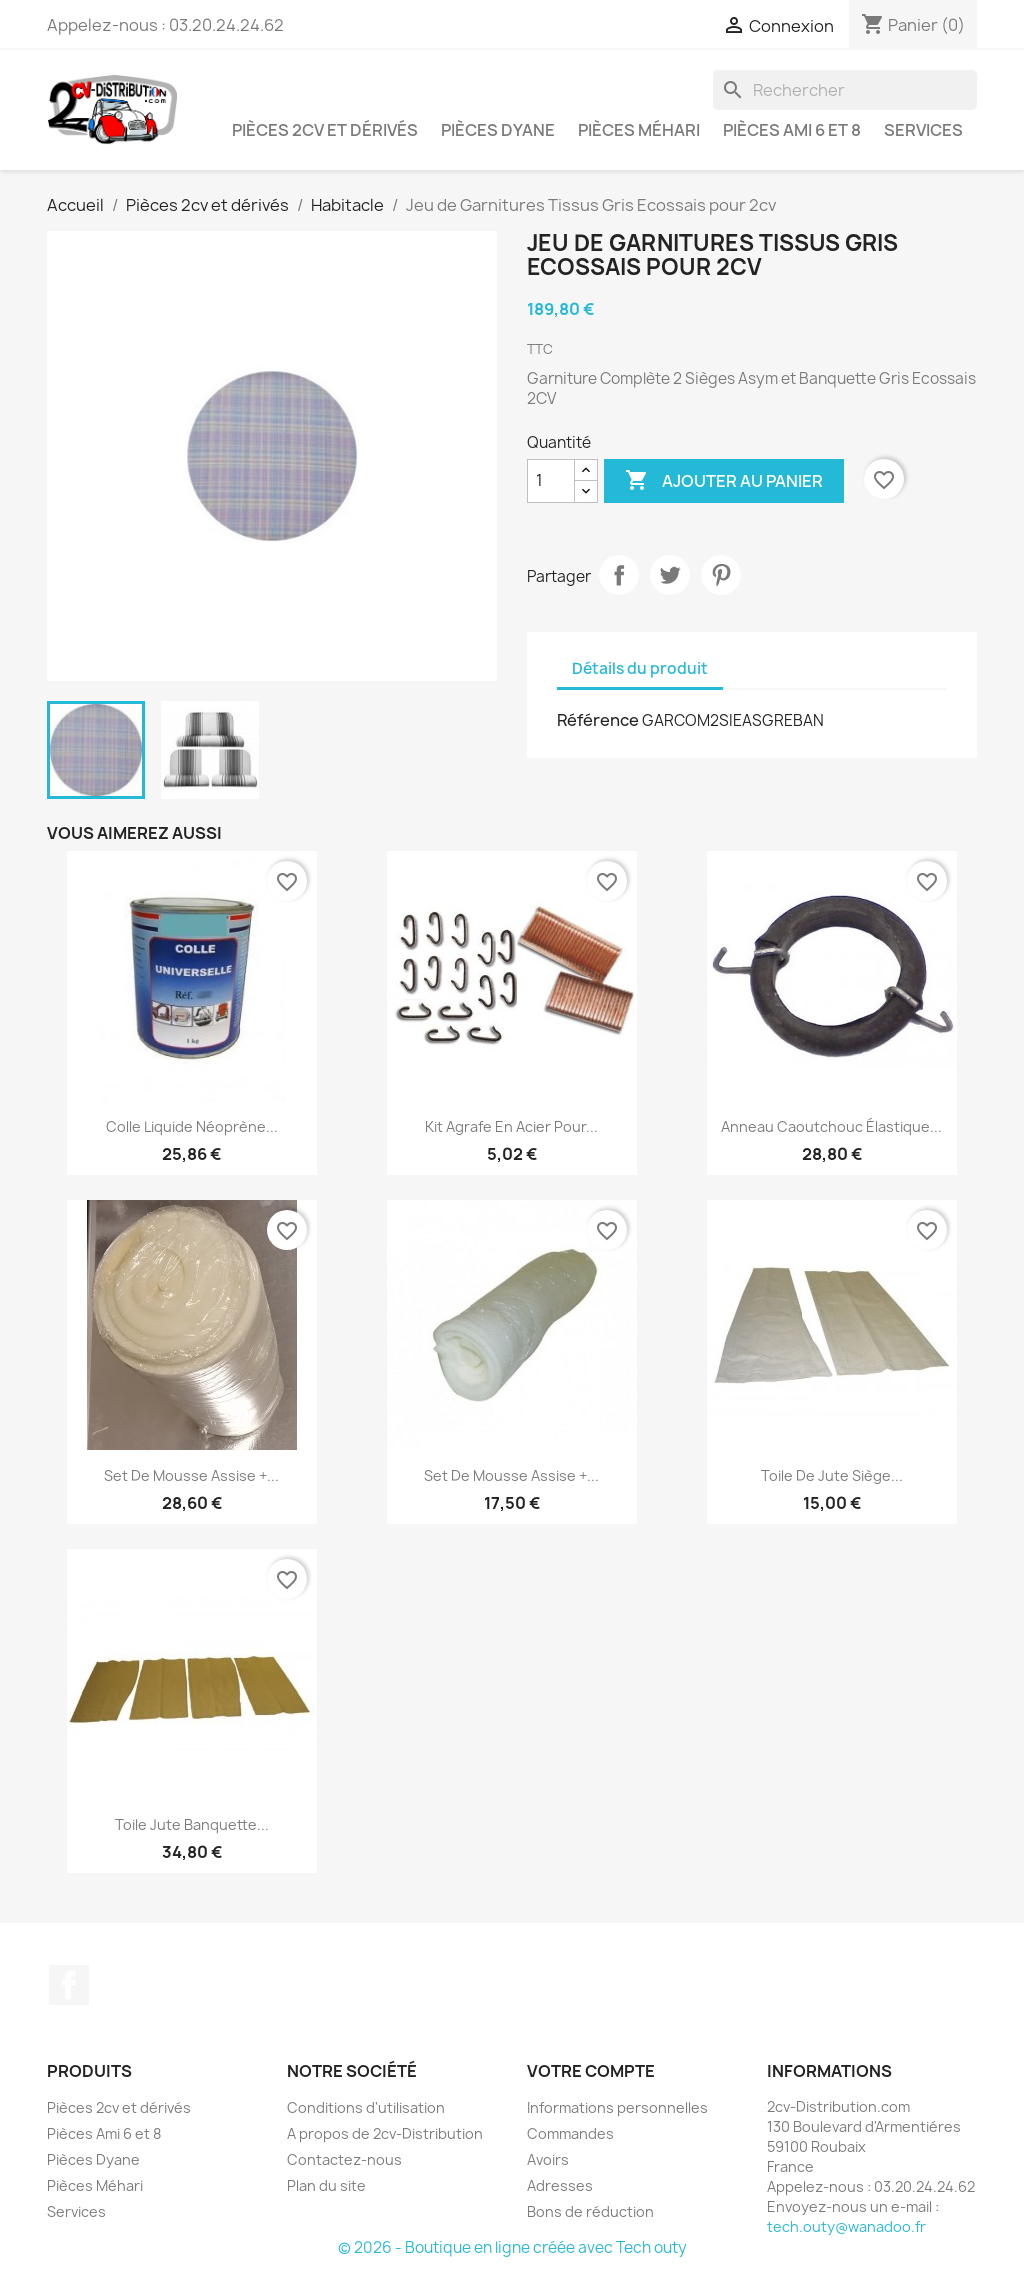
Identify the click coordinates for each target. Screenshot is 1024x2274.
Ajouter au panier (724, 481)
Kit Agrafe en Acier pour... (511, 1126)
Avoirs (548, 2159)
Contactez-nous (344, 2159)
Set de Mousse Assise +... (191, 1475)
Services (923, 130)
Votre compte (591, 2071)
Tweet (670, 575)
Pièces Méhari (639, 130)
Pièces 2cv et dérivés (325, 130)
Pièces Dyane (498, 130)
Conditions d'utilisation (366, 2107)
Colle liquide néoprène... (192, 1126)
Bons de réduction (590, 2211)
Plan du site (326, 2185)
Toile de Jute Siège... (832, 1475)
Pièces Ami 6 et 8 (792, 130)
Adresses (560, 2185)
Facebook (69, 1985)
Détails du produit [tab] (640, 668)
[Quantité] (551, 481)
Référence (598, 720)
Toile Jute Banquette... (192, 1824)
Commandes (570, 2133)
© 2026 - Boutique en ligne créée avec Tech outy (512, 2247)
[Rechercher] (845, 90)
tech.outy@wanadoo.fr (846, 2226)
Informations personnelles (617, 2107)
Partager (619, 575)
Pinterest (721, 575)
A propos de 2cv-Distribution (385, 2133)
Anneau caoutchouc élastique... (831, 1126)
